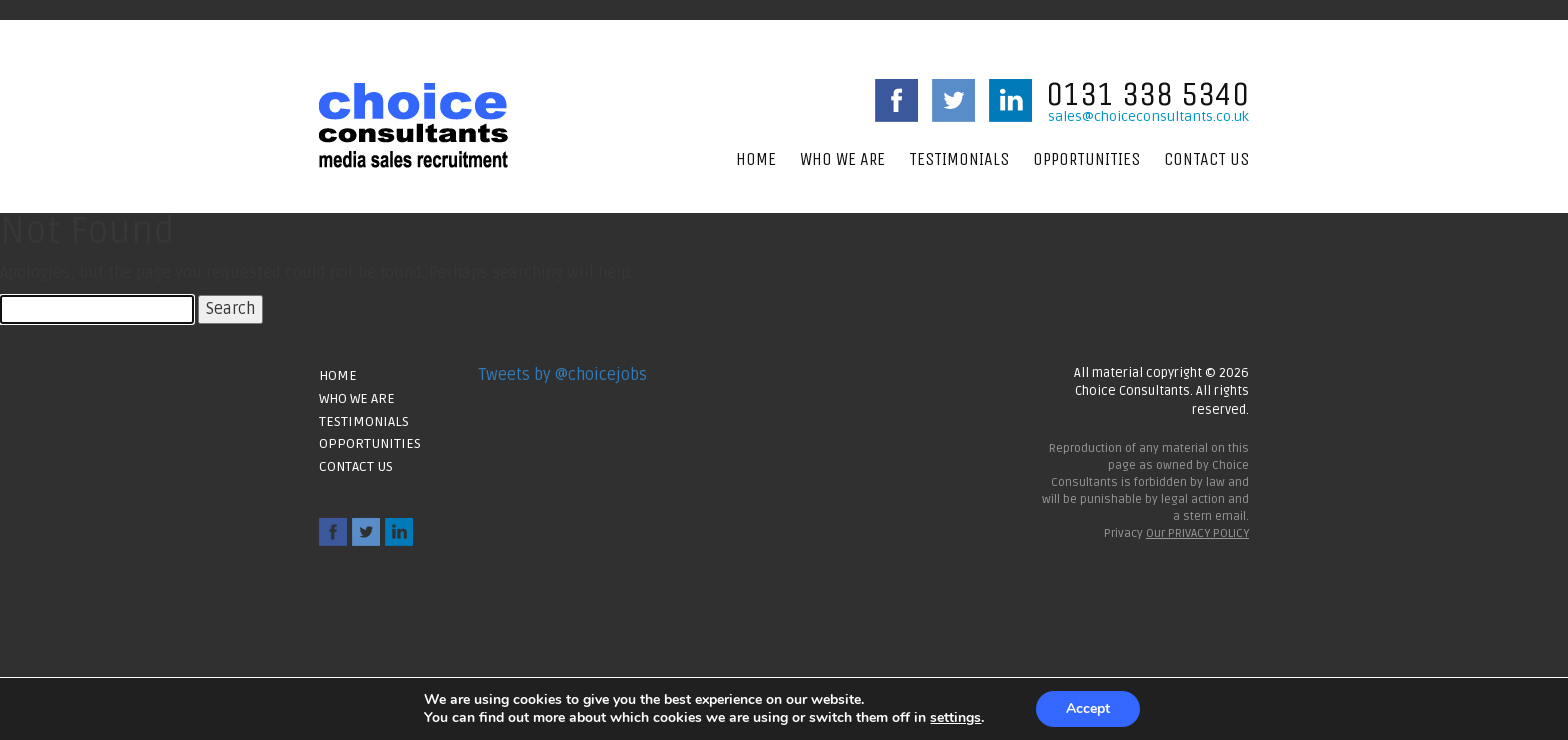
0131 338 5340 (1147, 94)
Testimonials (959, 159)
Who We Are (842, 159)
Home (756, 159)
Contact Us (1206, 159)
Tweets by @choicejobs (563, 375)
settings (955, 718)
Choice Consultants (413, 125)
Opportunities (1086, 159)
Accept (1088, 708)
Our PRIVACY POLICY (1197, 533)
